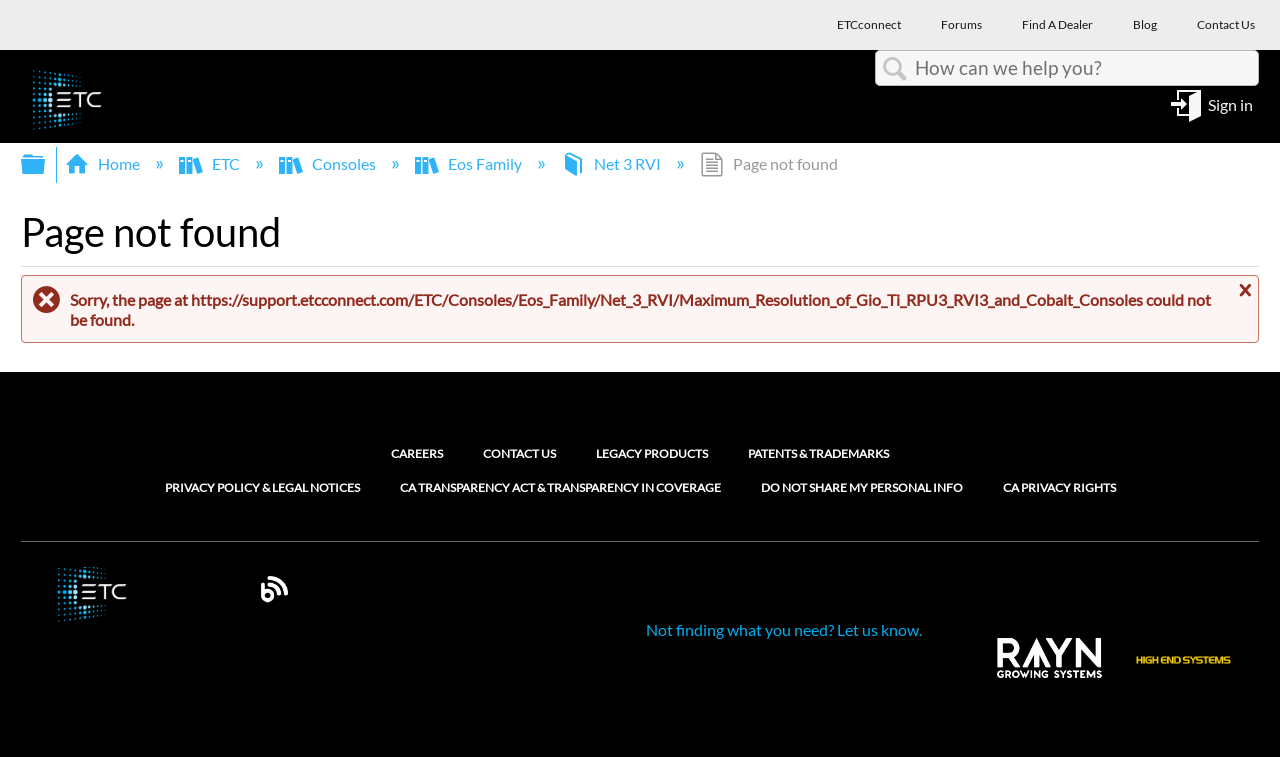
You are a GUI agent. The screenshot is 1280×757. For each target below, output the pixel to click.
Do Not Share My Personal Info (862, 488)
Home (104, 163)
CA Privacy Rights (1059, 488)
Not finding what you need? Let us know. (784, 629)
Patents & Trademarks (818, 453)
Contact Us (519, 453)
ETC (211, 163)
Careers (417, 453)
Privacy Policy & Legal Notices (262, 488)
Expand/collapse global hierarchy (46, 164)
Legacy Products (652, 453)
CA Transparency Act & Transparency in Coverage (560, 488)
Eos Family (470, 163)
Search (895, 69)
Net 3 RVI (612, 163)
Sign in (1230, 103)
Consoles (329, 163)
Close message (1243, 291)
